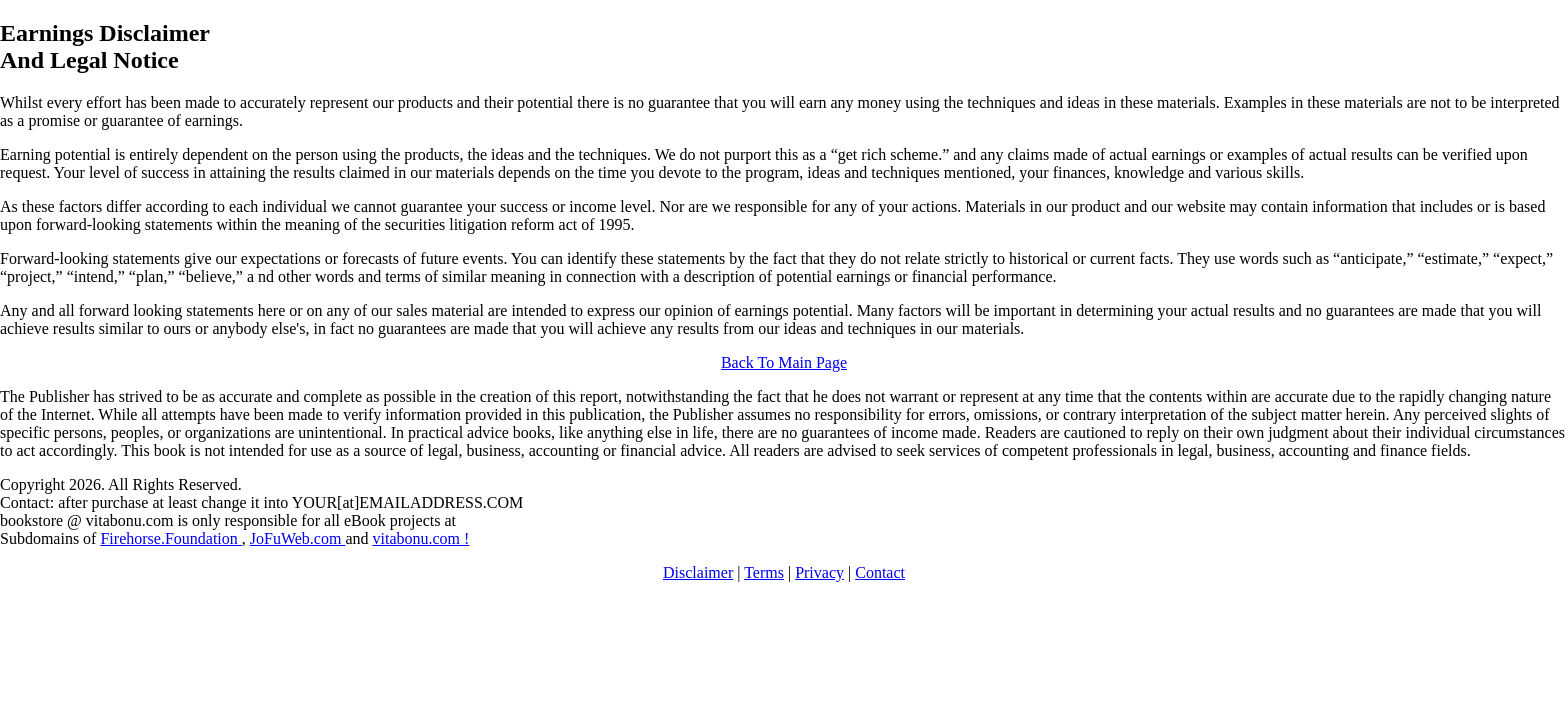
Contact (880, 572)
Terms (764, 572)
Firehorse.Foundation (170, 538)
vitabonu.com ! (420, 538)
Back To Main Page (784, 362)
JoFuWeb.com (298, 538)
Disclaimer (698, 572)
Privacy (819, 572)
